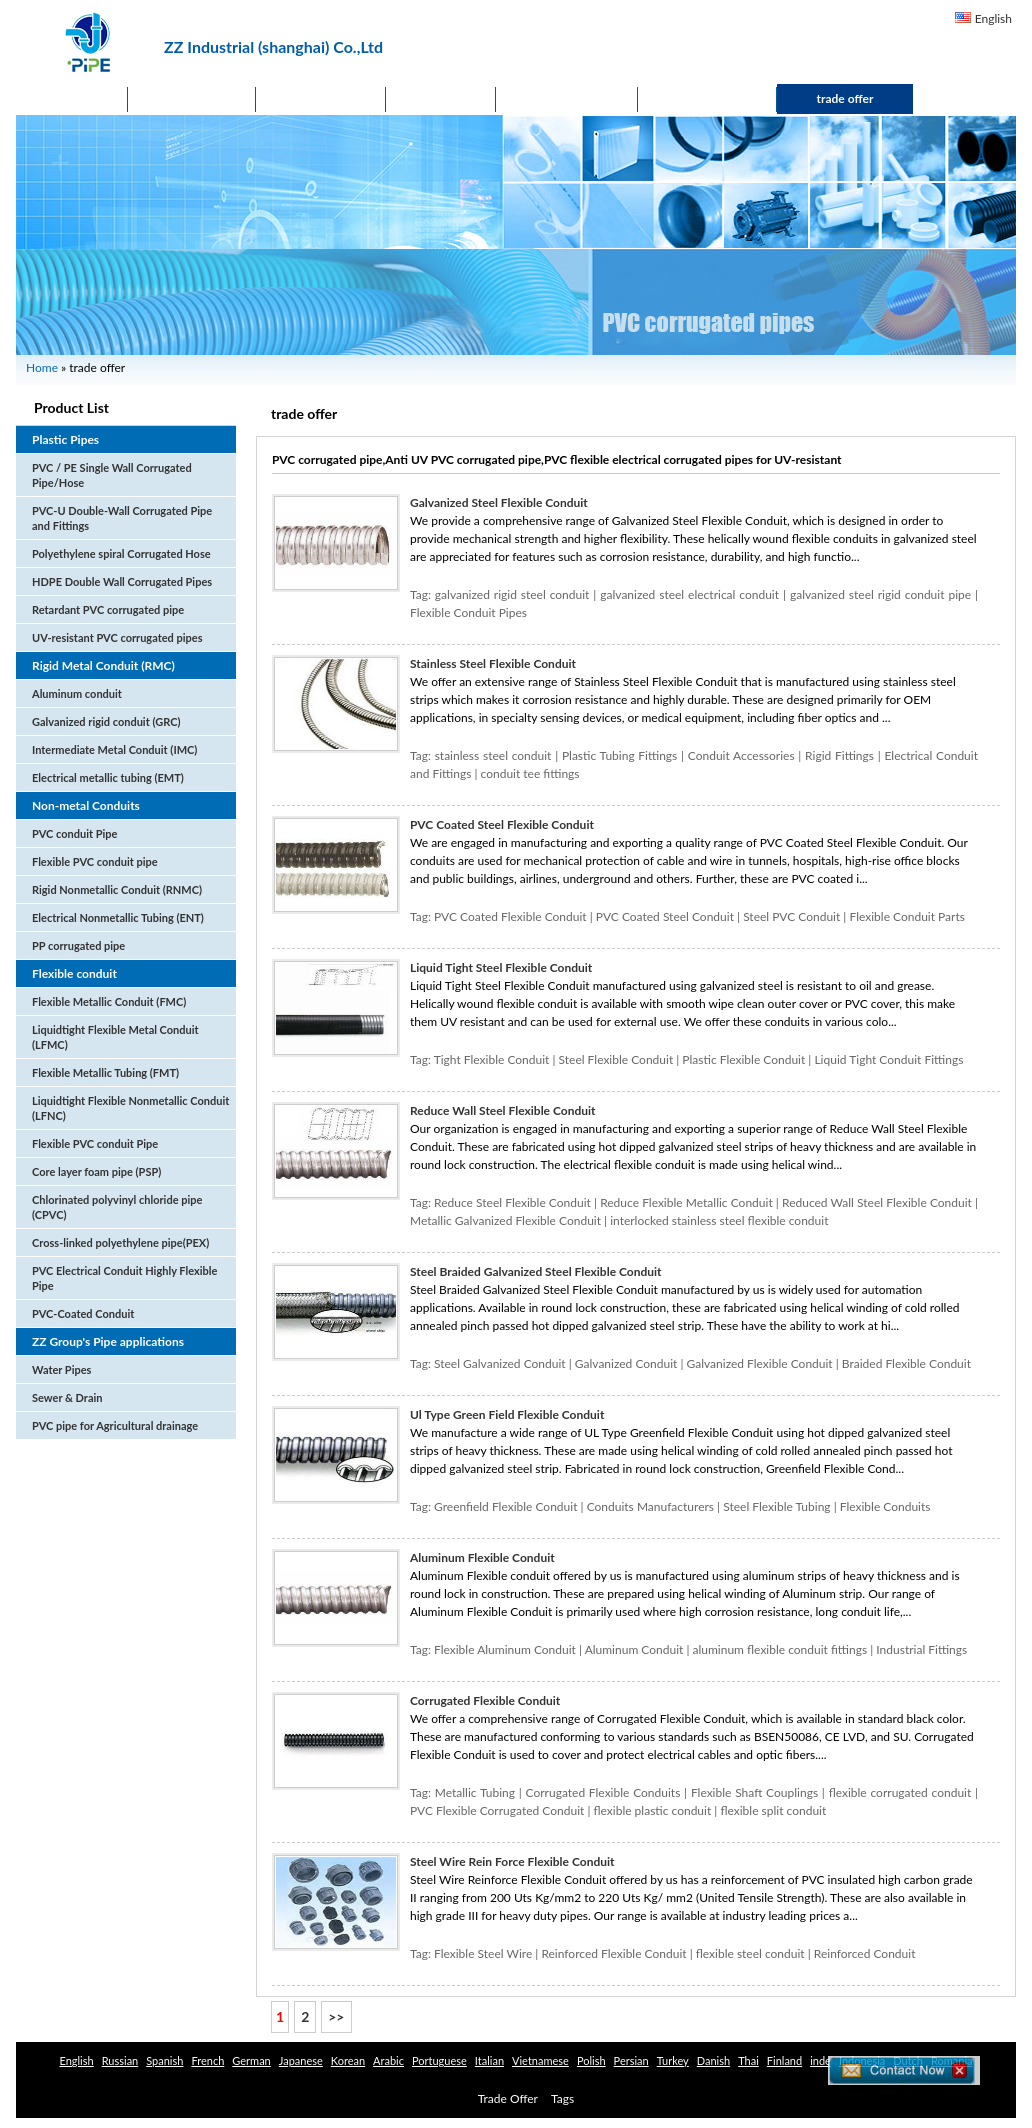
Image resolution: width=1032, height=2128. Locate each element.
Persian (631, 2060)
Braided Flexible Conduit (906, 1363)
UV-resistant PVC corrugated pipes (117, 637)
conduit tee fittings (530, 773)
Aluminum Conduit (634, 1649)
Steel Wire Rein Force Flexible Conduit (512, 1861)
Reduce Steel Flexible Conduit (512, 1202)
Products (192, 98)
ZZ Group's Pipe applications (108, 1341)
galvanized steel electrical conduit (689, 594)
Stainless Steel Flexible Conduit (493, 663)
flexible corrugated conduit (900, 1792)
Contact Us (707, 98)
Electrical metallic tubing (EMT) (108, 777)
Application (566, 98)
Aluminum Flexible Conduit (482, 1557)
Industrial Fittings (921, 1649)
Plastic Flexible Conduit (743, 1059)
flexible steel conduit (750, 1953)
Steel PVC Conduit (791, 916)
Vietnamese (540, 2060)
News (441, 98)
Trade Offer (508, 2098)
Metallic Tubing (475, 1792)
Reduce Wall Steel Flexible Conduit (503, 1110)
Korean (348, 2060)
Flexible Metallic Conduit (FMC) (109, 1001)
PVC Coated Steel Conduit (665, 916)
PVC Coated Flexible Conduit (510, 916)
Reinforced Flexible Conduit (613, 1953)
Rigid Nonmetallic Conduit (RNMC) (117, 889)
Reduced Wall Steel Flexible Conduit (877, 1202)
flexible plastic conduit (652, 1810)
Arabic (388, 2060)
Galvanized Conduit (626, 1363)
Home (72, 98)
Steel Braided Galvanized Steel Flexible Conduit (536, 1271)
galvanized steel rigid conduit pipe (880, 594)
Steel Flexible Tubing (776, 1506)
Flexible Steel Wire (483, 1953)
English (993, 18)
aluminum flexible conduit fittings (779, 1649)
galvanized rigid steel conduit (512, 594)
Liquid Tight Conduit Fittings (888, 1059)
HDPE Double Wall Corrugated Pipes (122, 581)
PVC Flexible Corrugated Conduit (497, 1810)
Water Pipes (61, 1369)
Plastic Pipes (65, 439)
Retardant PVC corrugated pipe (108, 609)
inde (820, 2060)
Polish (591, 2060)
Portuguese (439, 2060)
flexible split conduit (773, 1810)
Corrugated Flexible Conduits (603, 1792)
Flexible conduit (74, 973)
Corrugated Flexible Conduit (485, 1700)
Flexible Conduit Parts (907, 916)
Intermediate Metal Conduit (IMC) (114, 749)
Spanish (164, 2060)
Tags (562, 2098)
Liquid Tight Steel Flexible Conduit (501, 967)
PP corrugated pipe (78, 945)
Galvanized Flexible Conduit (760, 1363)
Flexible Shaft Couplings (754, 1792)
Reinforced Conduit (865, 1953)
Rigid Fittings (839, 755)
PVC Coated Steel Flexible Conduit (502, 824)
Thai (748, 2060)
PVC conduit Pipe (74, 833)
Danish (713, 2060)
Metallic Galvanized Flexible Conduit (505, 1220)
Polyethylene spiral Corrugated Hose (121, 553)
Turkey (673, 2060)
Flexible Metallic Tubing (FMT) (105, 1072)
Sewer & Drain (67, 1397)
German (251, 2060)
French (207, 2060)
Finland (784, 2060)
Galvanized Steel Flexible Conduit (499, 502)
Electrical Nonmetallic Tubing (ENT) (118, 917)
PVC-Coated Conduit (83, 1313)
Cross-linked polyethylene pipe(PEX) (120, 1242)
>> (336, 2016)
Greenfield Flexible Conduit (505, 1506)
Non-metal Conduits (86, 805)
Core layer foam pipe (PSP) (96, 1171)
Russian (120, 2060)
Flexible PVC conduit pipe (95, 861)
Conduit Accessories (741, 755)
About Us (321, 98)
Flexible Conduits (885, 1506)
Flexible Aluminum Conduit (505, 1649)
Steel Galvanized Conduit (500, 1363)
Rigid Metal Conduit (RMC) (103, 665)
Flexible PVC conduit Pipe (95, 1143)
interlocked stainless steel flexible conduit (719, 1220)
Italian (489, 2060)
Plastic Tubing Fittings (619, 755)
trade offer (845, 98)
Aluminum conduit (77, 693)
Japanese (301, 2060)
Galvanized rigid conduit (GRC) (106, 721)
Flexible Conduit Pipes (468, 612)
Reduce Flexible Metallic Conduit (686, 1202)
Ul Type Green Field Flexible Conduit (507, 1414)
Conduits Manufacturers (650, 1506)
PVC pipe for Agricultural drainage (115, 1425)
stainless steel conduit (493, 755)
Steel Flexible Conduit (616, 1059)
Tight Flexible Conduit (492, 1059)
